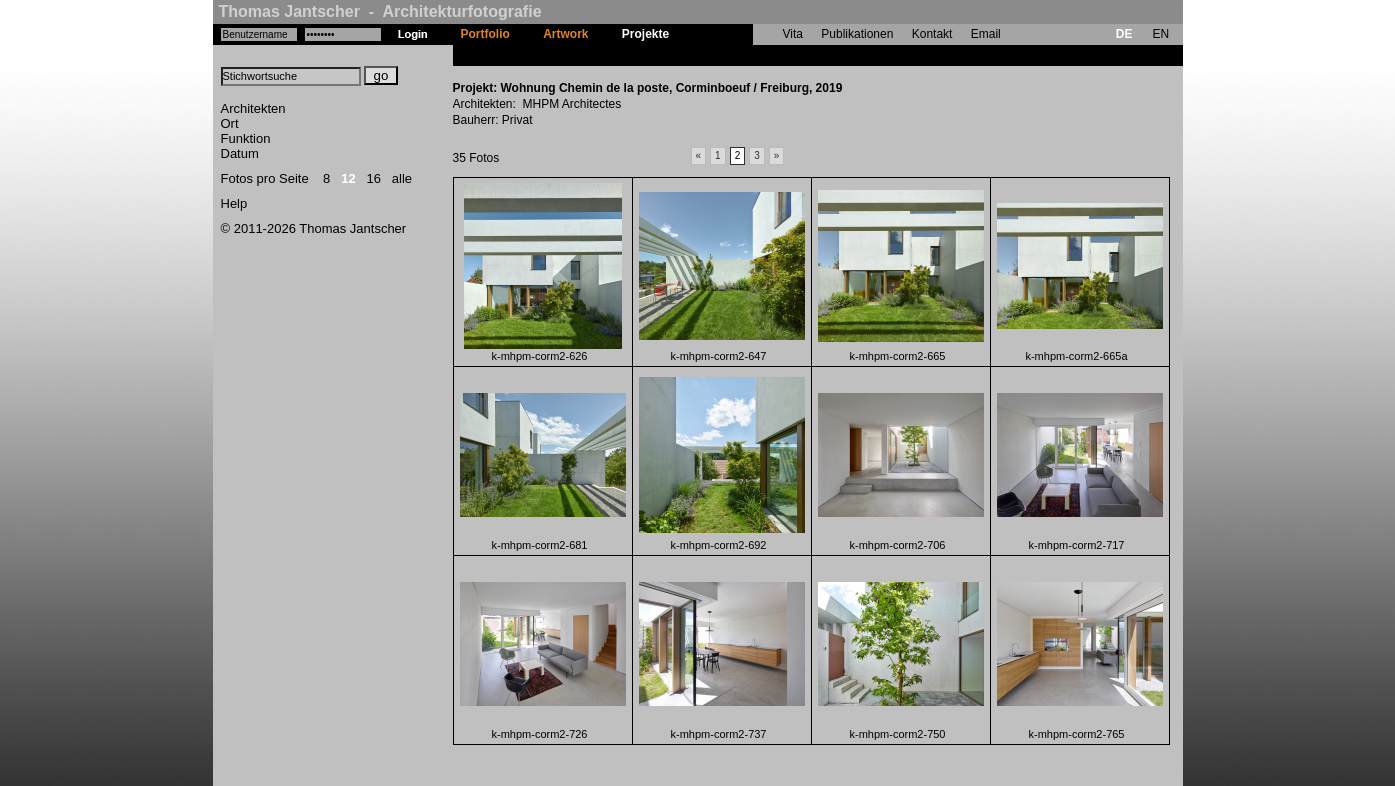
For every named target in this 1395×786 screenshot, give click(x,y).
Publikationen (857, 34)
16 (374, 178)
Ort (230, 123)
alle (402, 178)
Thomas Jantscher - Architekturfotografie (380, 11)
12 (348, 178)
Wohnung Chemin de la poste (770, 55)
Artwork (565, 34)
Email (986, 34)
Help (234, 203)
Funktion (246, 138)
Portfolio (485, 34)
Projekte (645, 34)
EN (1160, 34)
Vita (793, 34)
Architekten (253, 108)
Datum (240, 153)
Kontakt (932, 34)
